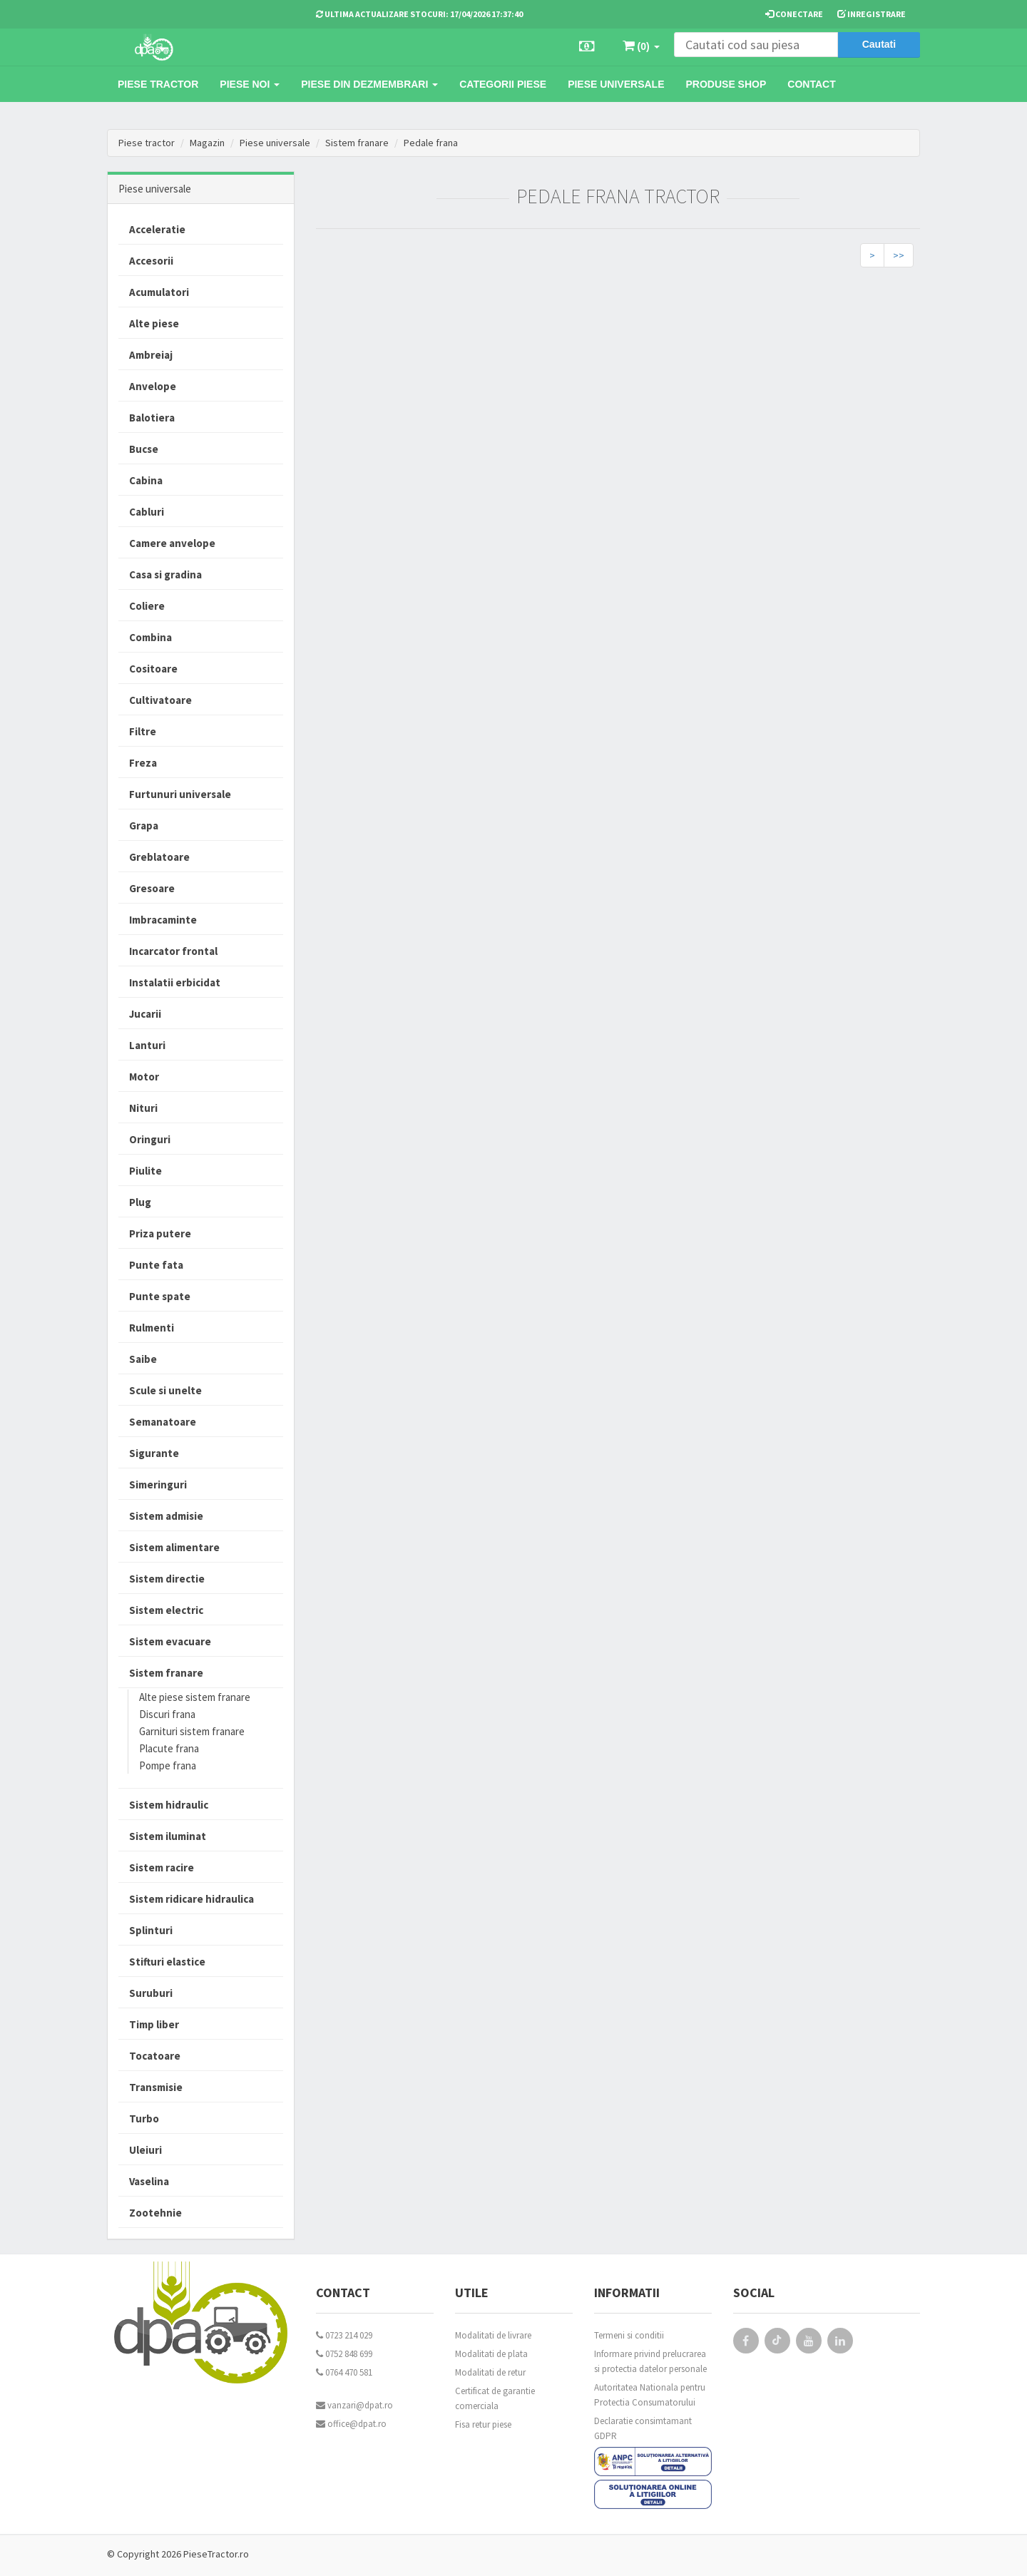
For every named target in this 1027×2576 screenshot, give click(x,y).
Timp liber (154, 2024)
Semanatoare (162, 1421)
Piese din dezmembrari (369, 84)
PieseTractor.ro (216, 2553)
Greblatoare (159, 857)
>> (898, 255)
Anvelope (152, 386)
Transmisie (156, 2087)
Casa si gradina (165, 574)
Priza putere (160, 1233)
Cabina (146, 480)
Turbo (144, 2118)
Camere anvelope (172, 543)
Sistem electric (166, 1610)
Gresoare (152, 888)
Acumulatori (159, 292)
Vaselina (149, 2181)
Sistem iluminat (167, 1836)
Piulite (145, 1170)
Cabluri (146, 511)
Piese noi (250, 84)
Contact (811, 84)
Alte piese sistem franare (194, 1697)
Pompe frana (167, 1765)
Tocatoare (154, 2056)
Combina (150, 637)
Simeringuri (158, 1484)
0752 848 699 (344, 2354)
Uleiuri (145, 2150)
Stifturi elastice (167, 1961)
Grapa (143, 825)
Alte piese (154, 323)
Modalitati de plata (491, 2354)
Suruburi (151, 1993)
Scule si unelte (165, 1390)
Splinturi (151, 1930)
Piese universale (616, 84)
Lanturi (147, 1045)
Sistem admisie (166, 1516)
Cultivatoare (160, 700)
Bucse (143, 449)
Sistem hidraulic (168, 1804)
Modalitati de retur (490, 2372)
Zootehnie (155, 2212)
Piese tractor (158, 84)
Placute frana (169, 1748)
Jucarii (145, 1014)
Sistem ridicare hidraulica (191, 1899)
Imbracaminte (163, 919)
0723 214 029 (344, 2335)
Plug (140, 1202)
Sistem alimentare (174, 1547)
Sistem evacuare (170, 1641)
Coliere (147, 606)
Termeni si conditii (629, 2335)
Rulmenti (151, 1327)
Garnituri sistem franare (192, 1731)
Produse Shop (726, 84)
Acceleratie (157, 229)
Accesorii (151, 260)
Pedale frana (431, 142)
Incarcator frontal (173, 951)
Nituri (143, 1108)
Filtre (142, 731)
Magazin (207, 142)
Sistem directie (167, 1578)
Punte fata (156, 1265)
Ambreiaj (151, 355)
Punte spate (159, 1296)
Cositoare (153, 668)
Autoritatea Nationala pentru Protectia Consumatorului (649, 2394)
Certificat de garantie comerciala (495, 2398)
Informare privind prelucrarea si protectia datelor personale (650, 2361)
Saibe (143, 1359)
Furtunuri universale (180, 794)
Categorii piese (502, 84)
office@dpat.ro (351, 2424)
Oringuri (149, 1139)
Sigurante (154, 1453)
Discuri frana (167, 1714)
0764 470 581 (344, 2372)
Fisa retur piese (483, 2424)
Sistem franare (357, 142)
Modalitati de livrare (493, 2335)
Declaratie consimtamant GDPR (643, 2428)
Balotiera (152, 417)
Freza (143, 763)
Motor (144, 1076)
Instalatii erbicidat (174, 982)
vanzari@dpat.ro (354, 2405)
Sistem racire (161, 1867)
